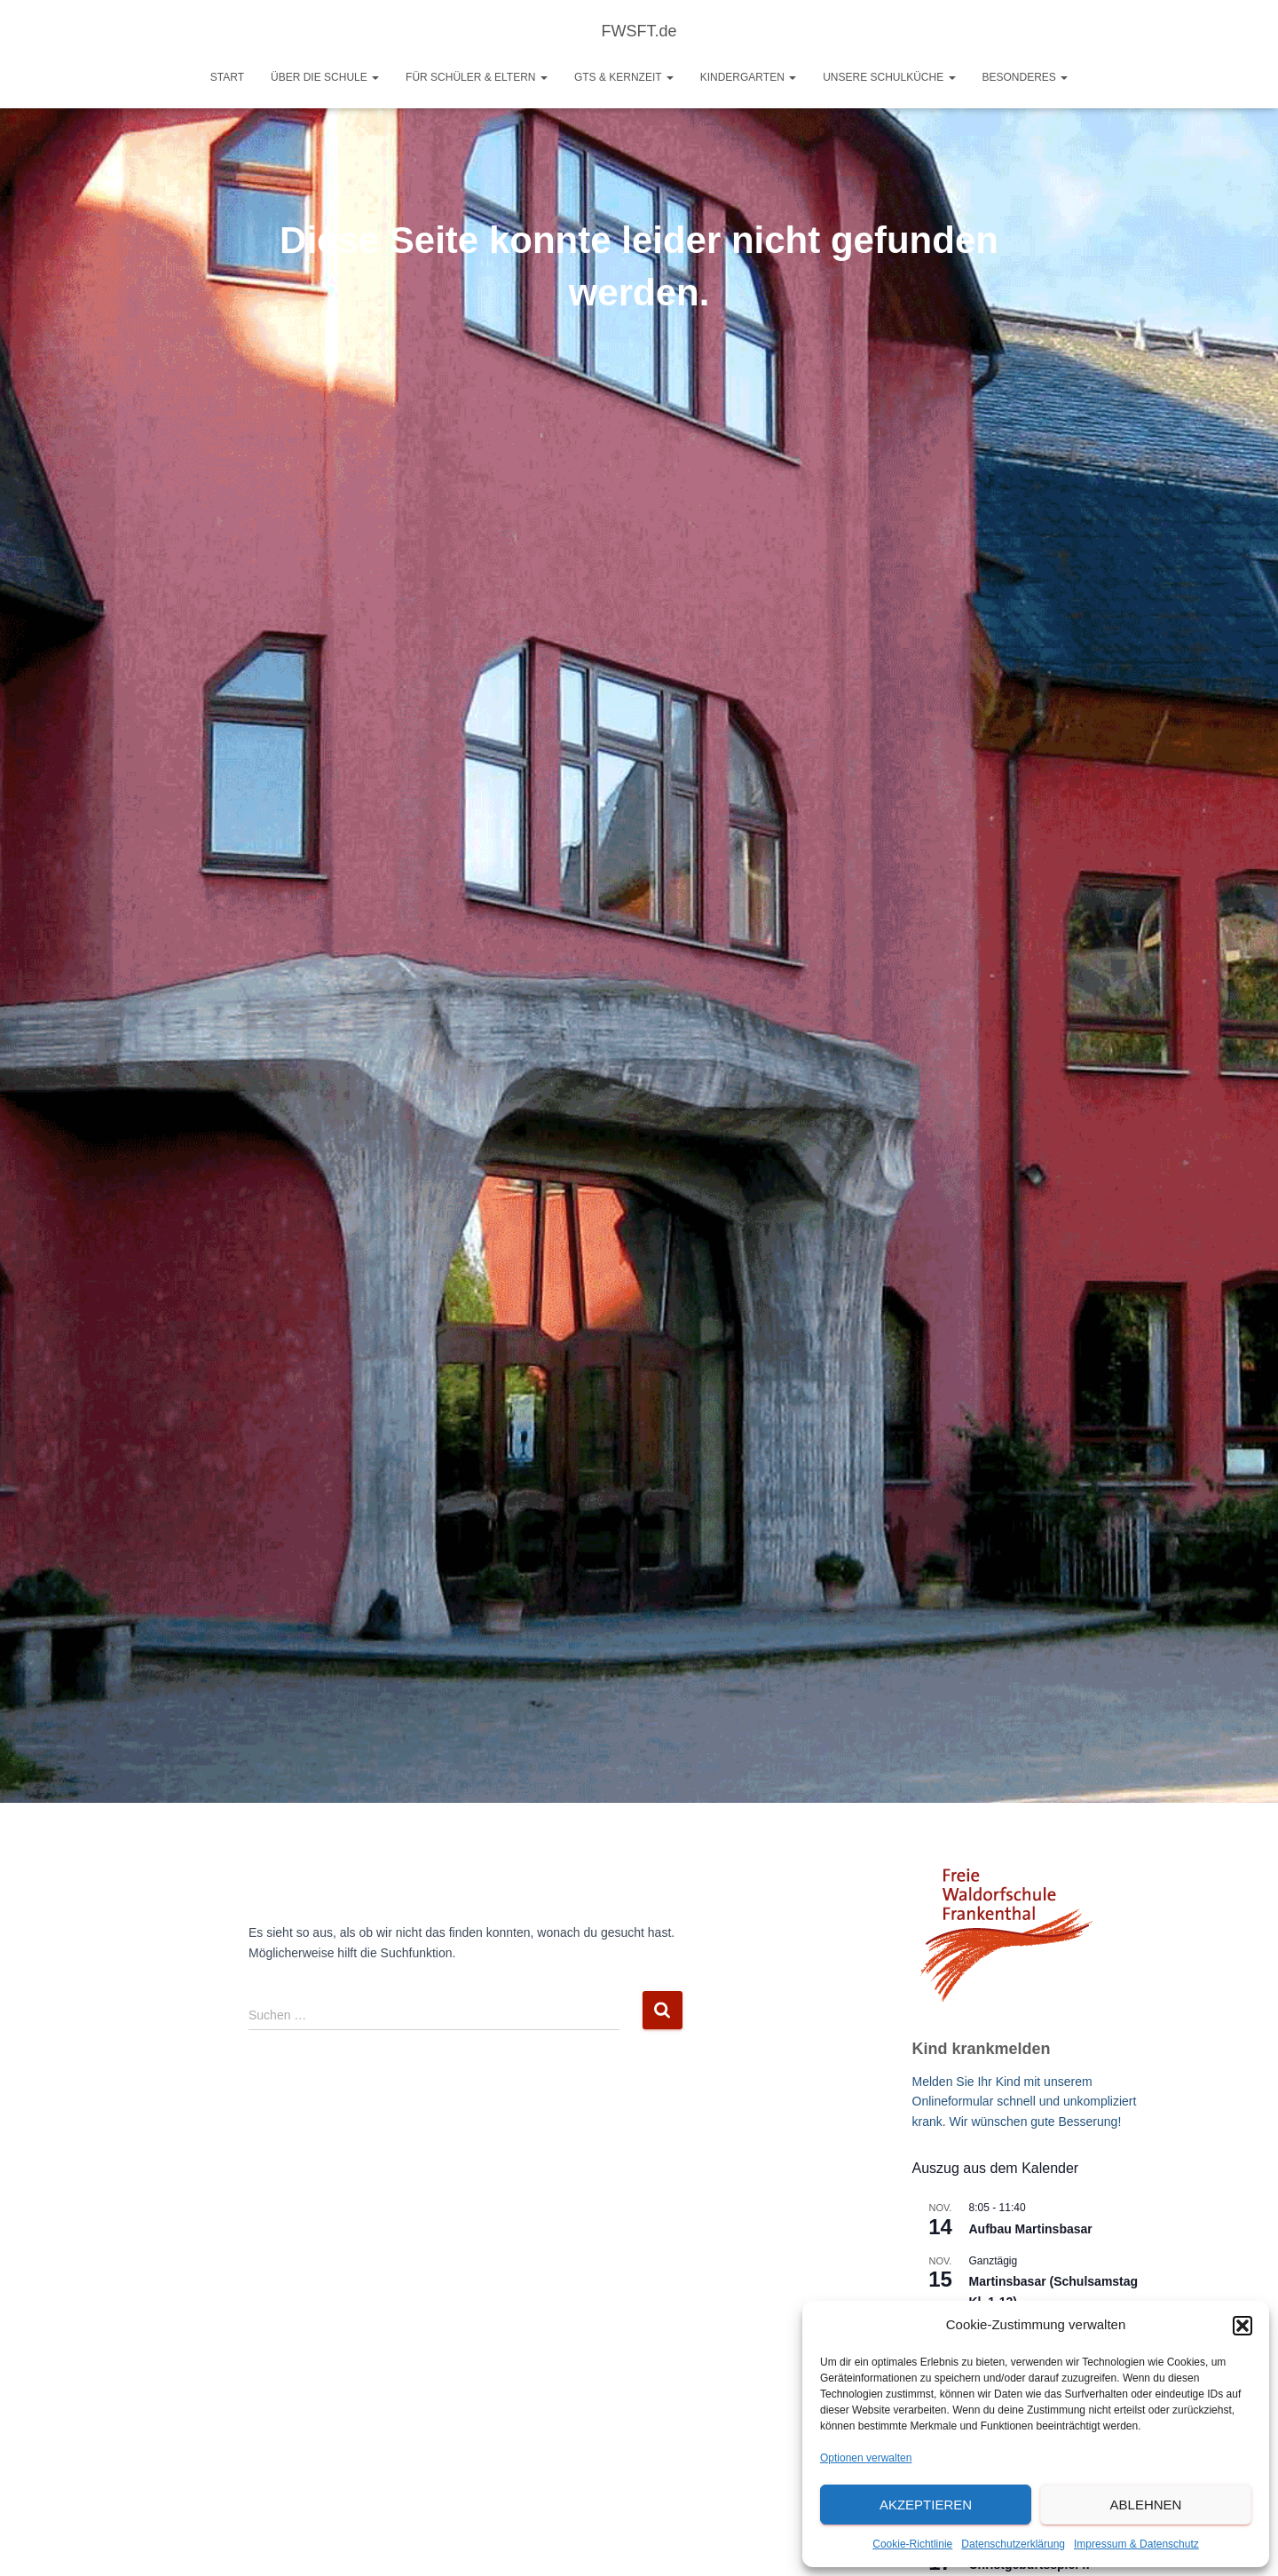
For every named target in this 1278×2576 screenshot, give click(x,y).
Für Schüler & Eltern (477, 77)
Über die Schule (325, 77)
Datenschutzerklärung (1013, 2544)
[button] (1242, 2326)
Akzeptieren (926, 2504)
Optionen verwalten (865, 2458)
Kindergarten (748, 77)
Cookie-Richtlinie (912, 2544)
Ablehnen (1146, 2504)
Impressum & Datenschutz (1136, 2544)
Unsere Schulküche (889, 77)
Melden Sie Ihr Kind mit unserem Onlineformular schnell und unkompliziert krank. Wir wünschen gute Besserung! (1024, 2101)
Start (227, 77)
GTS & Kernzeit (624, 77)
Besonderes (1025, 77)
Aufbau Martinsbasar (1031, 2229)
